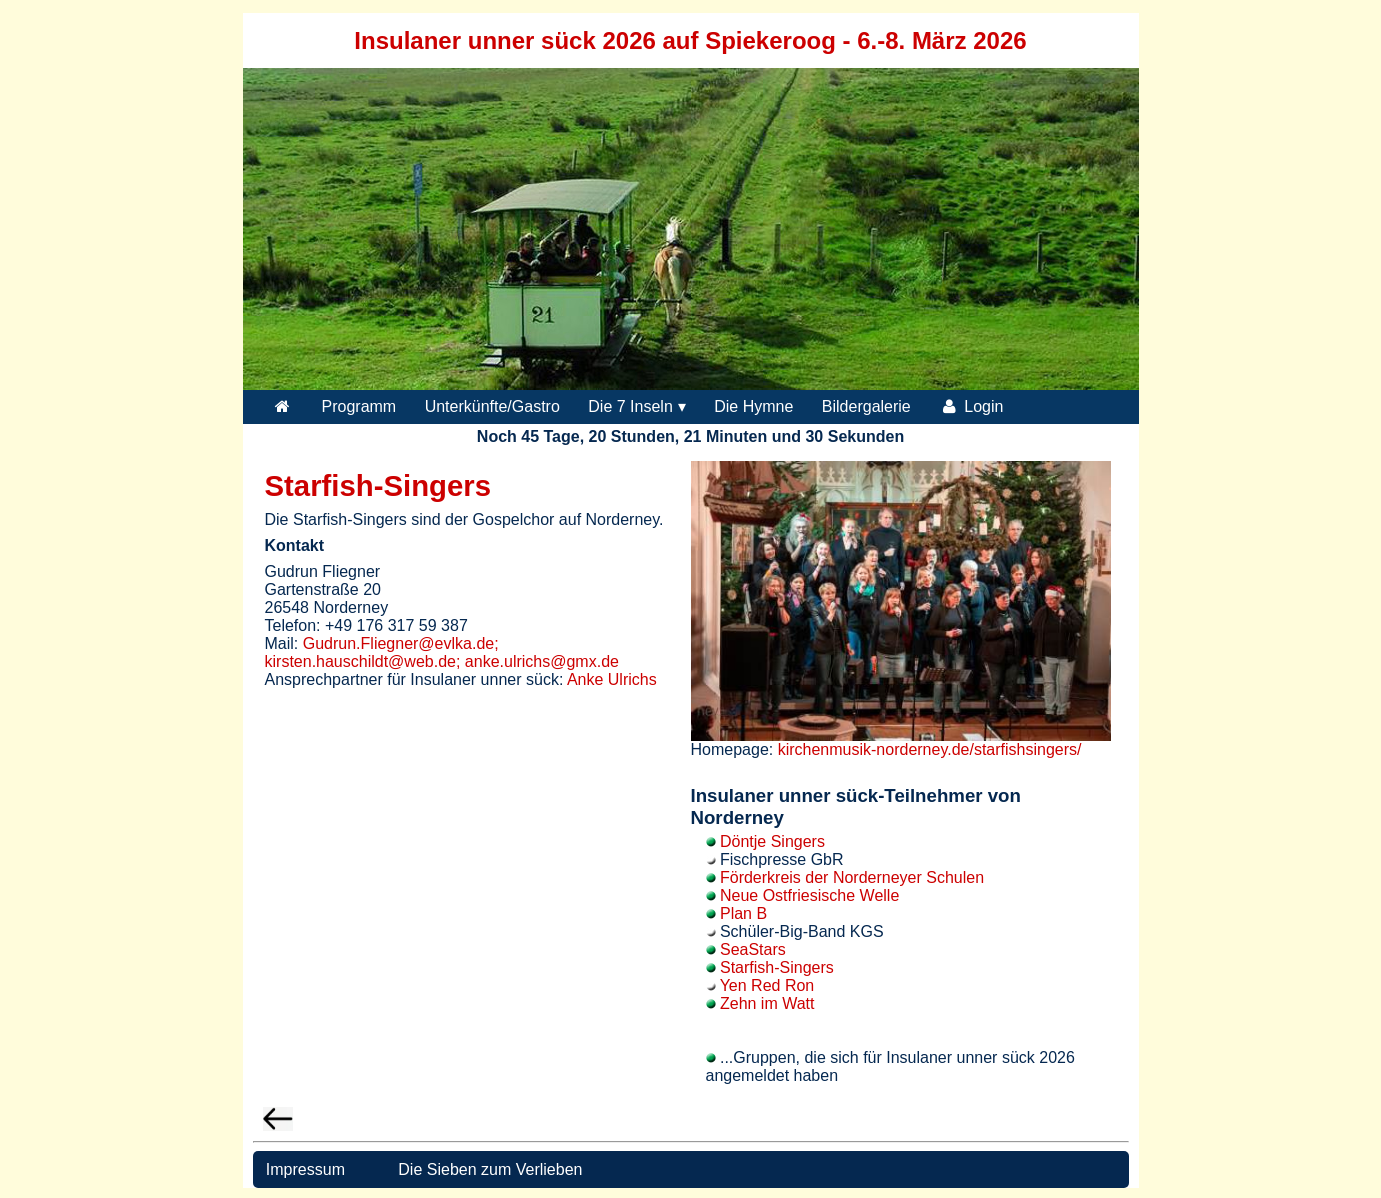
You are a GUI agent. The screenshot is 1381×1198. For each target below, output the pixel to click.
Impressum (303, 1169)
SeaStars (753, 949)
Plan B (743, 913)
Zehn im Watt (767, 1003)
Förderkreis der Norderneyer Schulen (852, 877)
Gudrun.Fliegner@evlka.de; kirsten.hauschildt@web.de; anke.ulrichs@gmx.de (442, 652)
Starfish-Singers (777, 967)
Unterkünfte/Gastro (492, 406)
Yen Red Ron (767, 985)
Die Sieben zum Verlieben (490, 1169)
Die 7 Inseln (630, 406)
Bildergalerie (866, 406)
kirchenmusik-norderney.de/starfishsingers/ (930, 749)
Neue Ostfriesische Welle (809, 895)
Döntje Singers (772, 841)
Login (971, 406)
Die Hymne (753, 406)
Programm (359, 406)
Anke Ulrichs (612, 679)
